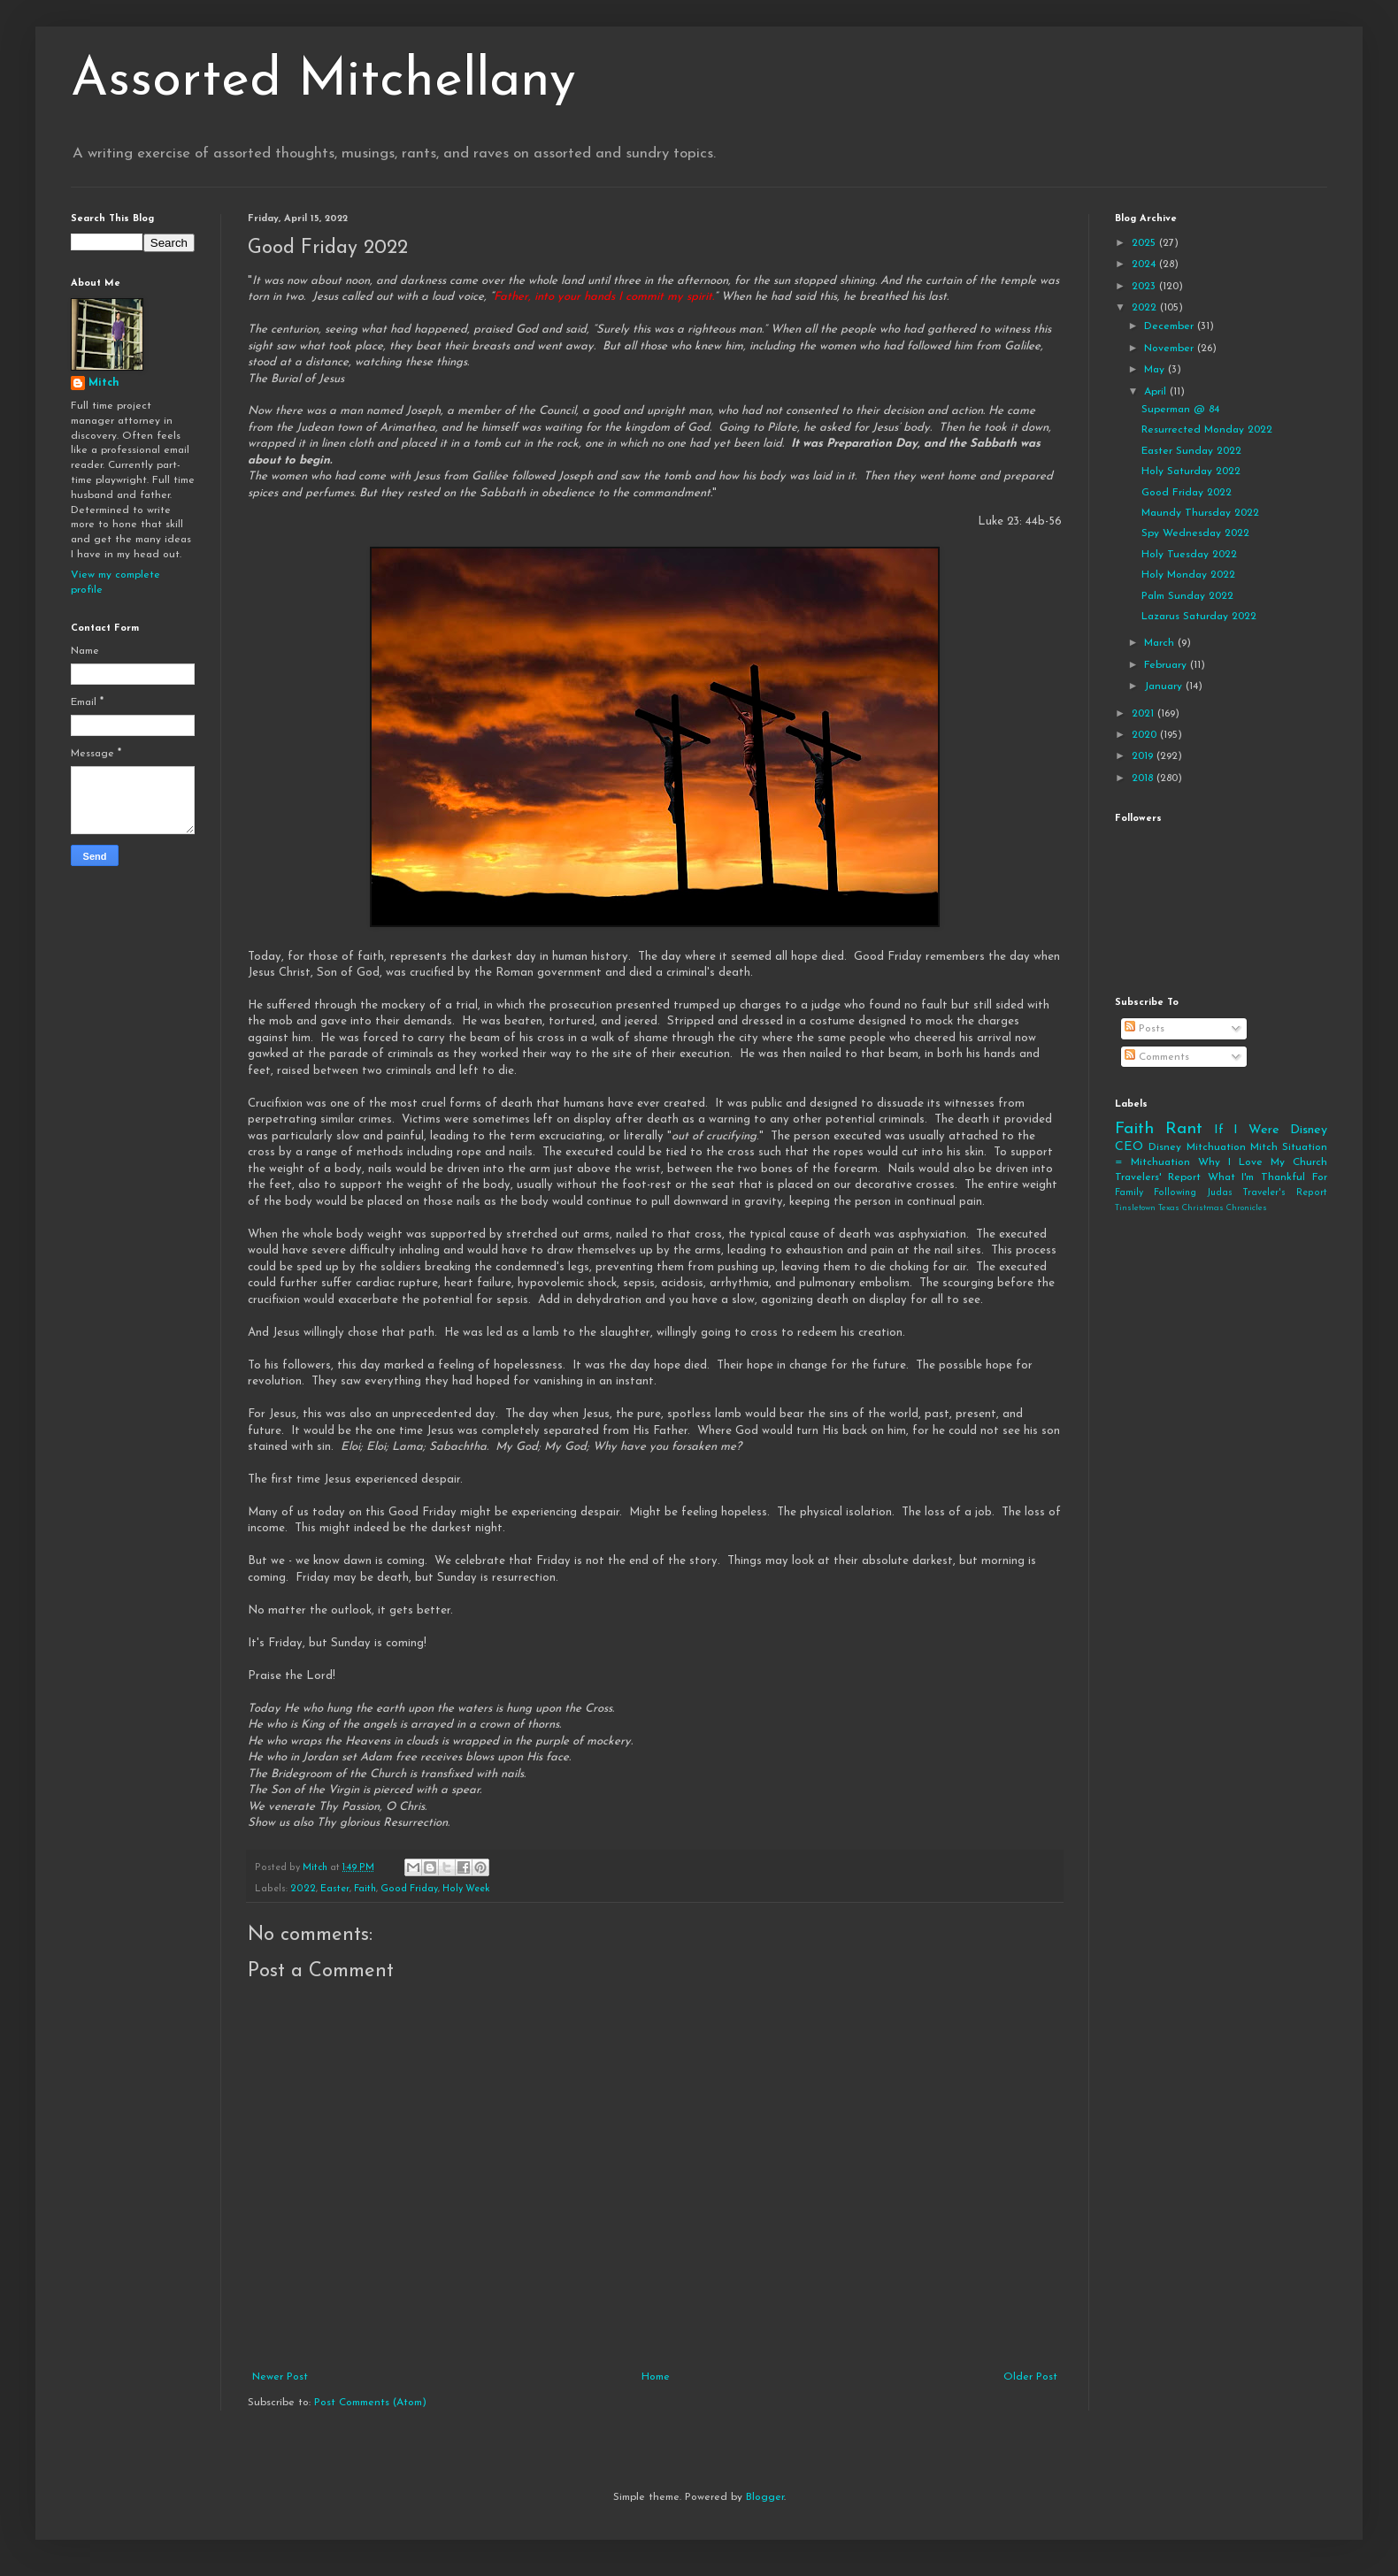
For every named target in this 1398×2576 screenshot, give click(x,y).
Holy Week (466, 1889)
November (1170, 348)
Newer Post (280, 2377)
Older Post (1030, 2377)
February (1167, 665)
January (1165, 686)
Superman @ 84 (1180, 409)
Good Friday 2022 (1186, 492)
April (1157, 392)
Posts (1144, 1029)
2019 (1144, 756)
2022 (303, 1889)
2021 (1144, 714)
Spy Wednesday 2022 (1195, 533)
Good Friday (409, 1889)
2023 (1145, 286)
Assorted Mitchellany (323, 81)
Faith (365, 1889)
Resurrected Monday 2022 (1206, 430)
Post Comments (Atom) (370, 2402)
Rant (1183, 1129)
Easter (335, 1889)
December (1170, 326)
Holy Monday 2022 (1188, 575)
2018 (1144, 778)
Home (655, 2377)
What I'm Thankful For (1267, 1177)
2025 (1145, 243)
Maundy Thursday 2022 (1200, 513)
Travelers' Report (1158, 1177)
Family (1129, 1193)
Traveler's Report (1284, 1193)
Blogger (765, 2497)
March (1161, 643)
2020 (1146, 735)
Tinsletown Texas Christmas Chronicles (1191, 1208)
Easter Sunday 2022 (1191, 451)
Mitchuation (1216, 1147)
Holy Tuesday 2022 (1189, 554)
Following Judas (1193, 1193)
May (1156, 369)
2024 (1145, 264)
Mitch (103, 383)
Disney (1164, 1147)
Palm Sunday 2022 (1187, 596)
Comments (1157, 1057)
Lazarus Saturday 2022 (1198, 616)
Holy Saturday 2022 (1191, 471)
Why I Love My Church (1262, 1162)
